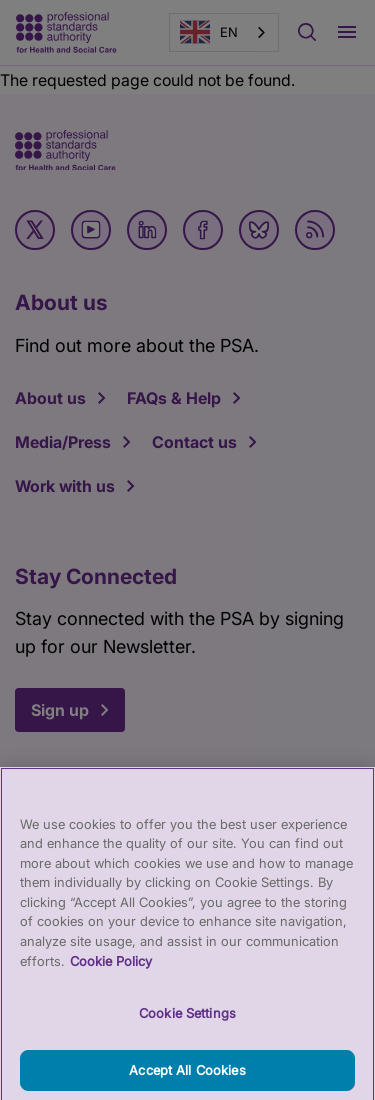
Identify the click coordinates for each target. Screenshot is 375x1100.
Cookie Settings (187, 1021)
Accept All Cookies (187, 1078)
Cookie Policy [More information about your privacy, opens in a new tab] (111, 969)
